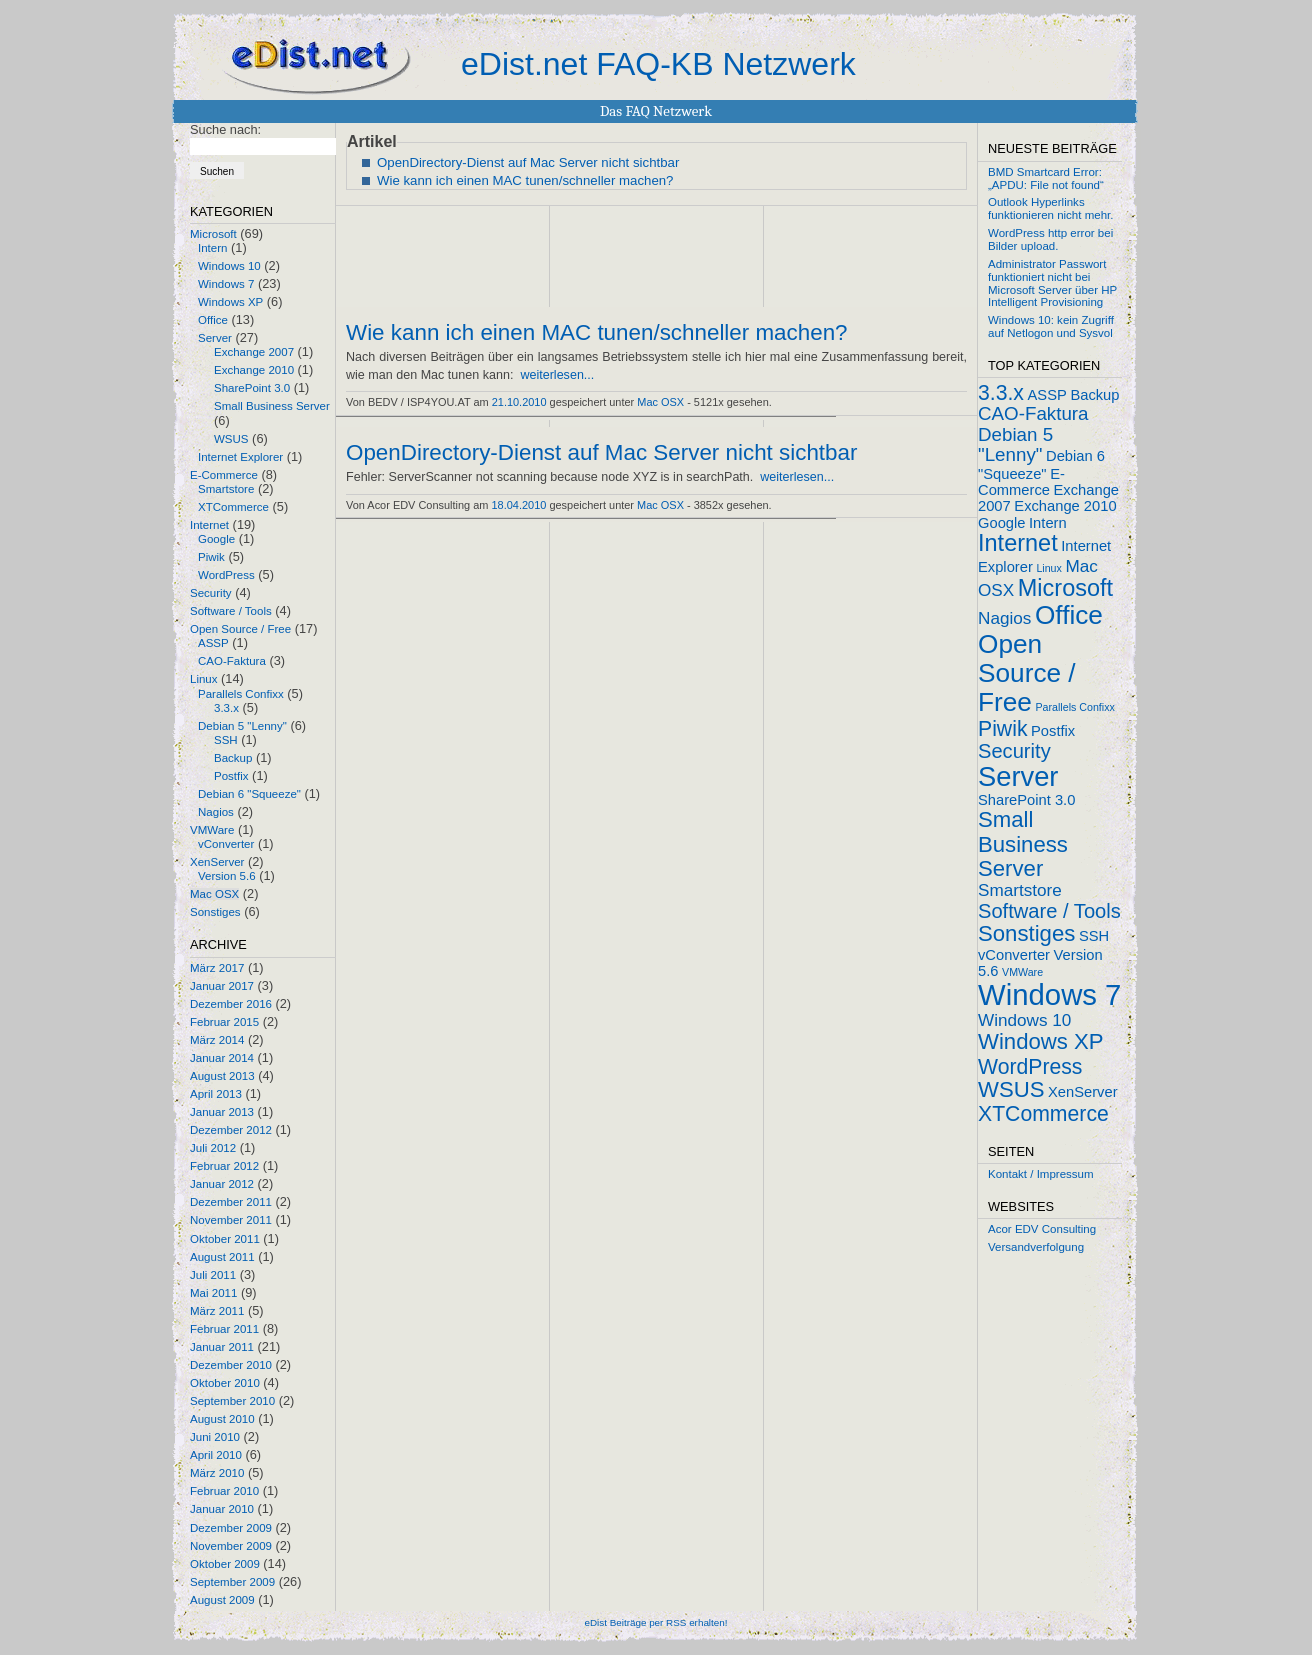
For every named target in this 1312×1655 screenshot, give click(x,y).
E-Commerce (224, 475)
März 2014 (217, 1040)
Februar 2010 (224, 1491)
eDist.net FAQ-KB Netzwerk (658, 64)
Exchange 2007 (254, 352)
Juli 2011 (213, 1275)
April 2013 (216, 1094)
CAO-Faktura (232, 661)
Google (216, 539)
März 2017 (217, 968)
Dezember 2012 (231, 1130)
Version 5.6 (227, 876)
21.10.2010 (519, 402)
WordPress (226, 575)
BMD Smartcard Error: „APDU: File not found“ (1046, 178)
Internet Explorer (240, 457)
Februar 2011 (224, 1329)
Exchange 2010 (254, 370)
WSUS (231, 439)
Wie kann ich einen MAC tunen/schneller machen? (525, 180)
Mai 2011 (213, 1293)
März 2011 (217, 1311)
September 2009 (232, 1582)
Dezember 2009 (231, 1528)
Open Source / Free (240, 629)
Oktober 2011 (225, 1239)
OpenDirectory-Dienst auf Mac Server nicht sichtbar (528, 162)
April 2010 (216, 1455)
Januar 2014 (222, 1058)
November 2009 (231, 1546)
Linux (204, 679)
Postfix (231, 776)
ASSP (213, 643)
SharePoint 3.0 (252, 388)
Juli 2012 (213, 1148)
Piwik (211, 557)
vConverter (226, 844)
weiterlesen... (557, 375)
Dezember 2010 (231, 1365)
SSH (226, 740)
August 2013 (222, 1076)
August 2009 (222, 1600)
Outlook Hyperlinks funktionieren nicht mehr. (1050, 208)
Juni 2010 (215, 1437)
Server (215, 338)
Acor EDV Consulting (1042, 1229)
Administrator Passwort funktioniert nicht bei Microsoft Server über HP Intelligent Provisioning (1052, 283)
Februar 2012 (224, 1166)
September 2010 (232, 1401)
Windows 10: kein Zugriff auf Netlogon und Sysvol (1051, 326)
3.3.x (226, 708)
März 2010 (217, 1473)
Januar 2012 (222, 1184)
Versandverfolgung (1036, 1247)
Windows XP (230, 302)
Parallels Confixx (241, 694)
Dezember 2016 (231, 1004)
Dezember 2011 (231, 1202)
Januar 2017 (222, 986)
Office (213, 320)
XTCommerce (233, 507)
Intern (212, 248)
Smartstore (226, 489)
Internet (209, 525)
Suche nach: (225, 129)
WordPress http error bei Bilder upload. (1050, 239)
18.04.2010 (519, 505)
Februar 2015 (224, 1022)
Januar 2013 (222, 1112)
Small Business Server (272, 406)
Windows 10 (229, 266)
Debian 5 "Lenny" (242, 726)
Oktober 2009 (225, 1564)
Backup (233, 758)
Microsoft (213, 234)
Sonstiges (215, 912)
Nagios (216, 812)
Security (211, 593)
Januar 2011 (222, 1347)
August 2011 (222, 1257)
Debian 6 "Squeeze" (249, 794)
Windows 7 (226, 284)
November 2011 (231, 1220)
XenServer (217, 862)
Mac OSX (214, 894)
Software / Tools (231, 611)
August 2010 (222, 1419)
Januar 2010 (222, 1509)
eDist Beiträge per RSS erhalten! (655, 1622)
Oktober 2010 (225, 1383)
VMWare (212, 830)
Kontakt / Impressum (1041, 1174)
